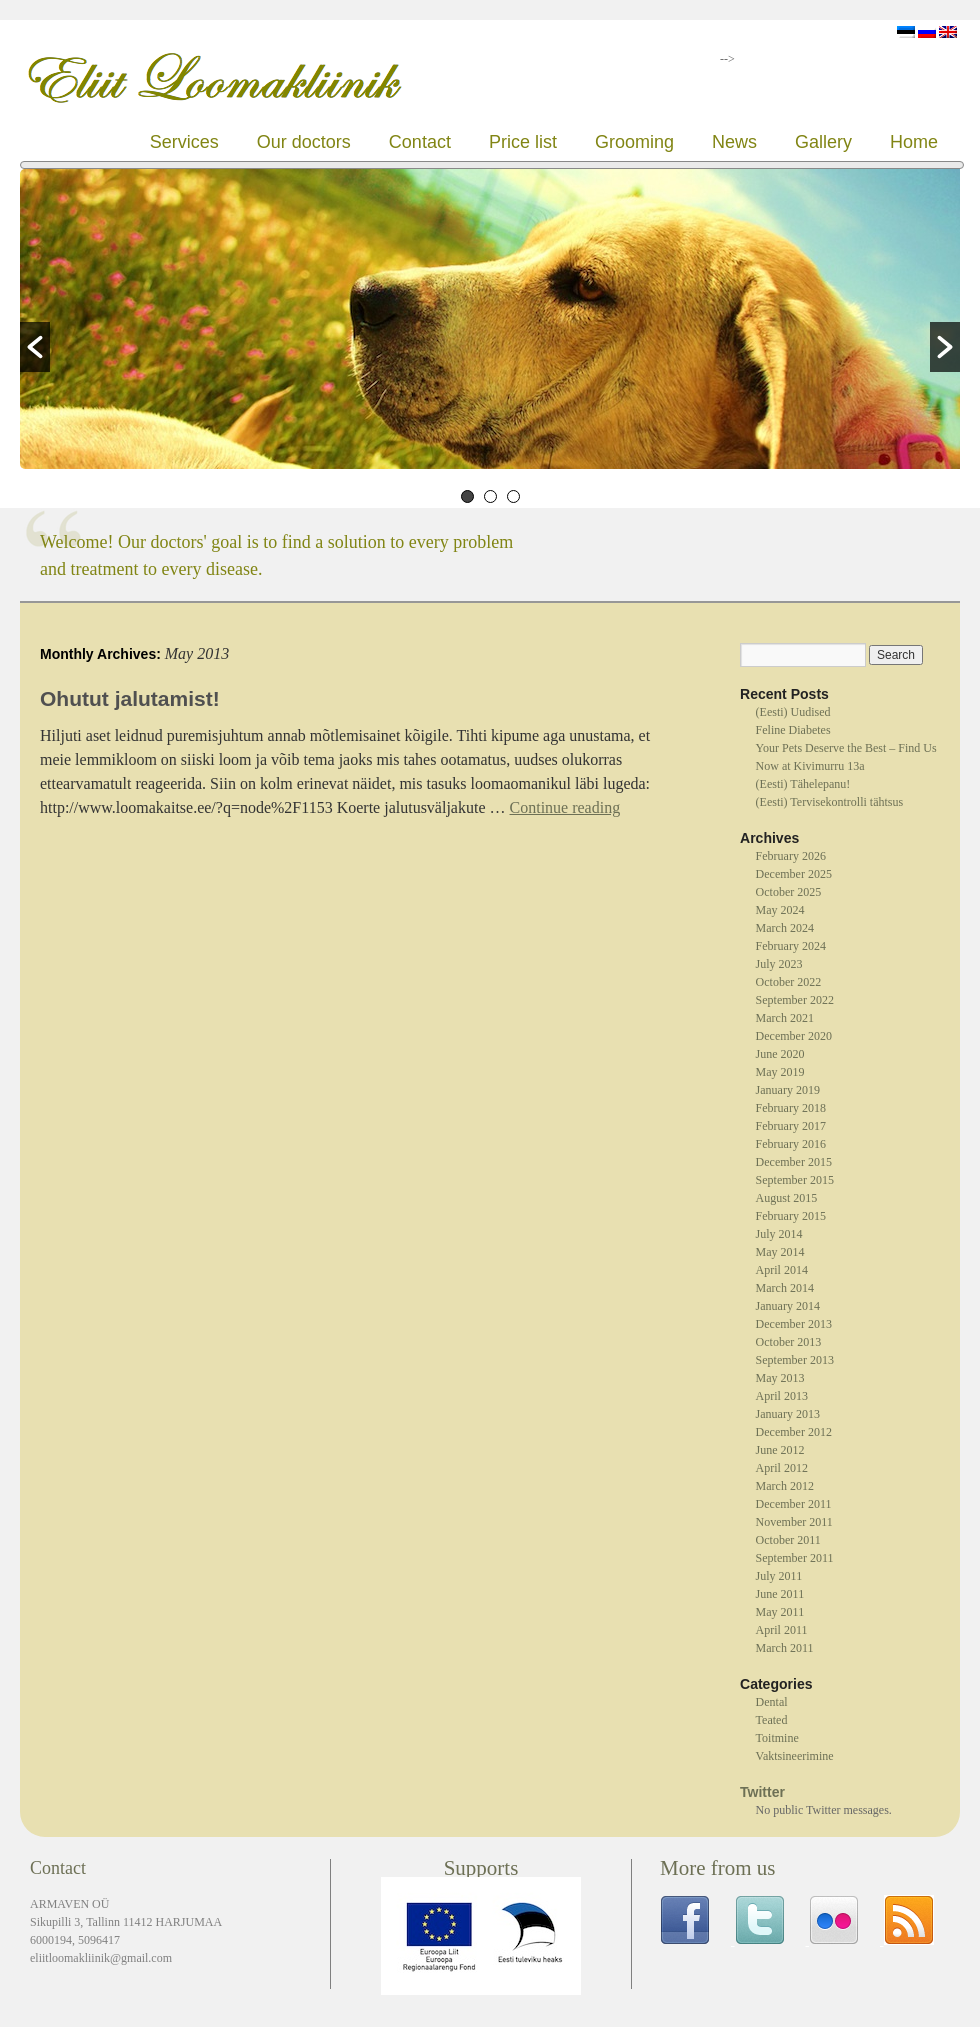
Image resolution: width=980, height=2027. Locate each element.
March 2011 (785, 1648)
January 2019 (788, 1090)
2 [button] (490, 496)
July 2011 (779, 1576)
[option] (490, 321)
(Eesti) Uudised (793, 712)
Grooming (634, 142)
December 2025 (794, 874)
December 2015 (794, 1162)
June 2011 (780, 1594)
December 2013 (794, 1324)
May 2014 (780, 1252)
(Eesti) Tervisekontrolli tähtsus (830, 802)
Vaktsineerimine (795, 1756)
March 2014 (785, 1288)
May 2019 (780, 1072)
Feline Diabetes (793, 730)
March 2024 (785, 928)
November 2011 (794, 1522)
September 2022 (795, 1000)
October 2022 (789, 982)
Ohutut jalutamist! (130, 698)
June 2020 (780, 1054)
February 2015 (791, 1216)
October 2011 (788, 1540)
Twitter (762, 1792)
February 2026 (791, 856)
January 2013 (788, 1414)
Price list (523, 142)
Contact (420, 142)
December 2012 (794, 1432)
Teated (772, 1720)
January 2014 (788, 1306)
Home (914, 142)
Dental (772, 1702)
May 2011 (780, 1612)
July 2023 (779, 964)
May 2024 (780, 910)
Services (184, 142)
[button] (35, 347)
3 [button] (513, 496)
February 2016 (791, 1144)
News (734, 142)
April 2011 (782, 1630)
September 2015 (795, 1180)
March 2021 (785, 1018)
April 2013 (782, 1396)
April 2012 (782, 1468)
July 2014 (779, 1234)
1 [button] (467, 496)
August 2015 (787, 1198)
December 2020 (794, 1036)
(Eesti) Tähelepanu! (803, 784)
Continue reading (565, 807)
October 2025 (789, 892)
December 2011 (794, 1504)
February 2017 (791, 1126)
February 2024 (791, 946)
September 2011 (795, 1558)
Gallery (823, 142)
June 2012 (780, 1450)
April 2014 (782, 1270)
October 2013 (789, 1342)
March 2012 (785, 1486)
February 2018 (791, 1108)
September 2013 (795, 1360)
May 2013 (780, 1378)
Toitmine (777, 1738)
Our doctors (304, 142)
